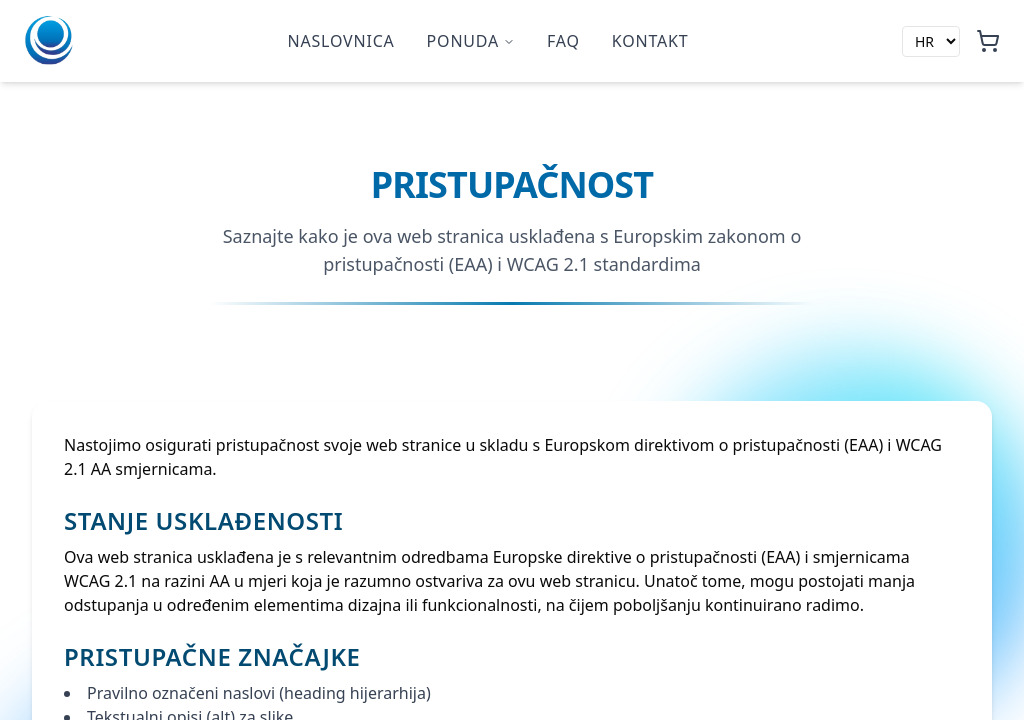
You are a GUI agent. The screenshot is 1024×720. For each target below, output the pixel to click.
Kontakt (650, 41)
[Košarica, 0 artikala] (988, 41)
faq (563, 41)
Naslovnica (341, 41)
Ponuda (471, 41)
